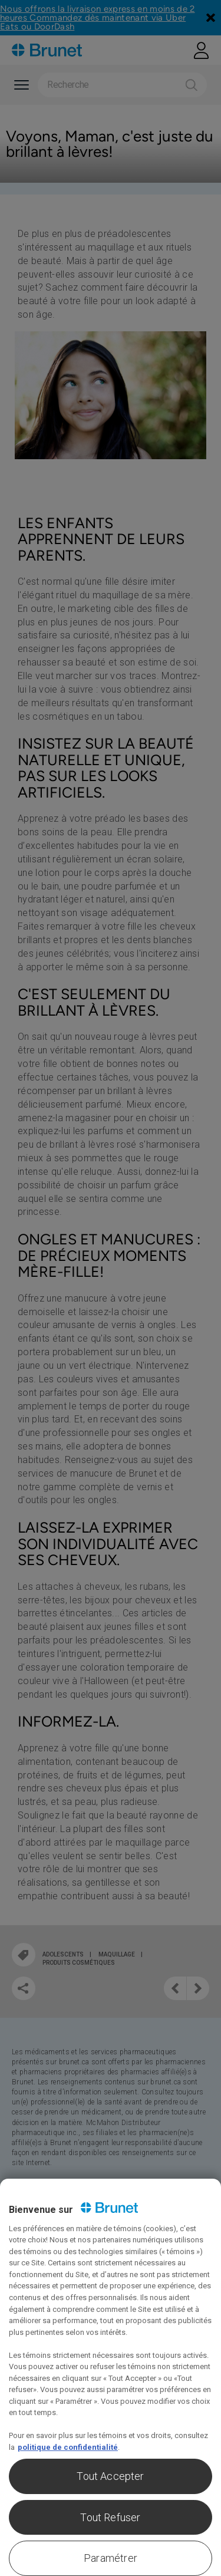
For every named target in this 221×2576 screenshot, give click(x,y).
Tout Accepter (110, 2476)
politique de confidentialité (68, 2447)
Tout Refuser (110, 2517)
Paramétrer (110, 2558)
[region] (110, 2377)
